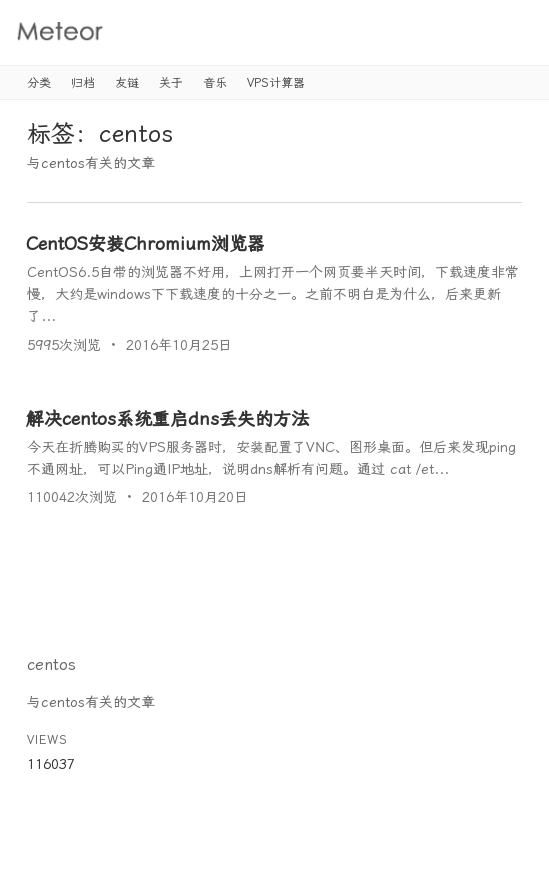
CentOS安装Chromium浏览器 (145, 243)
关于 (171, 83)
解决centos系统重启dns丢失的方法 (167, 418)
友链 (127, 83)
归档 (83, 83)
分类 (39, 83)
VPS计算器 (276, 83)
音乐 (215, 83)
